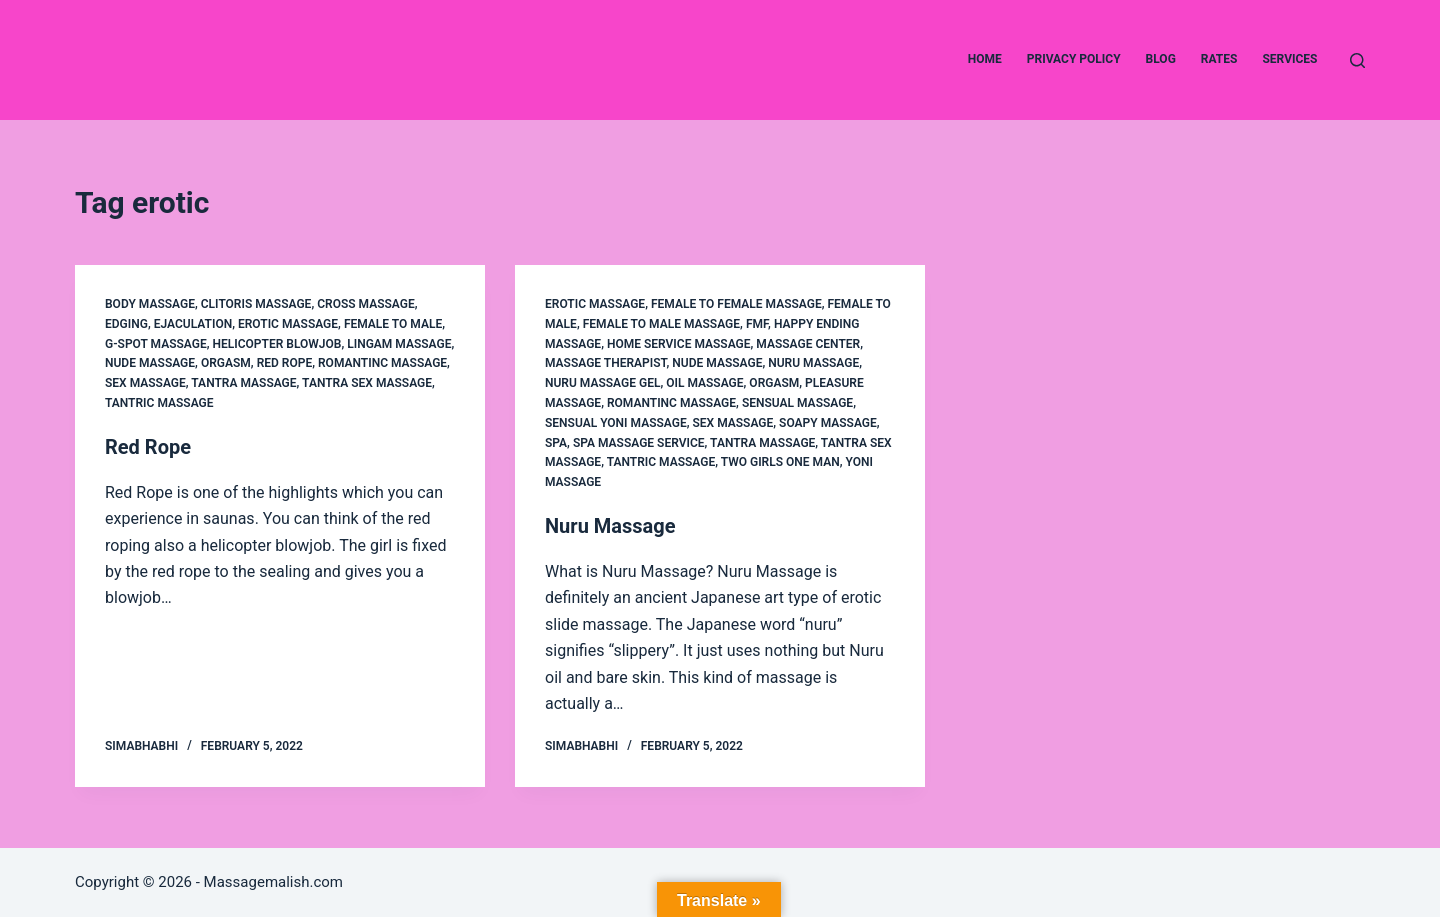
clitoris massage (256, 304)
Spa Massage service (639, 443)
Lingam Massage (399, 344)
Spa (556, 443)
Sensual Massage (797, 403)
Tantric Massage (159, 403)
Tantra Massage (243, 383)
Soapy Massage (828, 423)
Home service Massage (679, 344)
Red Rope (285, 363)
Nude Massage (150, 363)
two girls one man (780, 462)
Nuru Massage (813, 363)
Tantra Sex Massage (367, 383)
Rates (1219, 59)
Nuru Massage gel (602, 383)
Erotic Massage (288, 324)
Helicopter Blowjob (277, 344)
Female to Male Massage (661, 324)
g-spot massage (156, 344)
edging (126, 324)
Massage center (808, 344)
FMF (757, 324)
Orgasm (226, 363)
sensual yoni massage (616, 423)
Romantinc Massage (382, 363)
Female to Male (393, 324)
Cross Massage (366, 304)
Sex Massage (145, 383)
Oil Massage (704, 383)
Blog (1161, 59)
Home (985, 59)
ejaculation (193, 324)
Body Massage (150, 304)
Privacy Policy (1074, 59)
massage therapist (606, 363)
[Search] (1357, 60)
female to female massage (736, 304)
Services (1289, 59)
